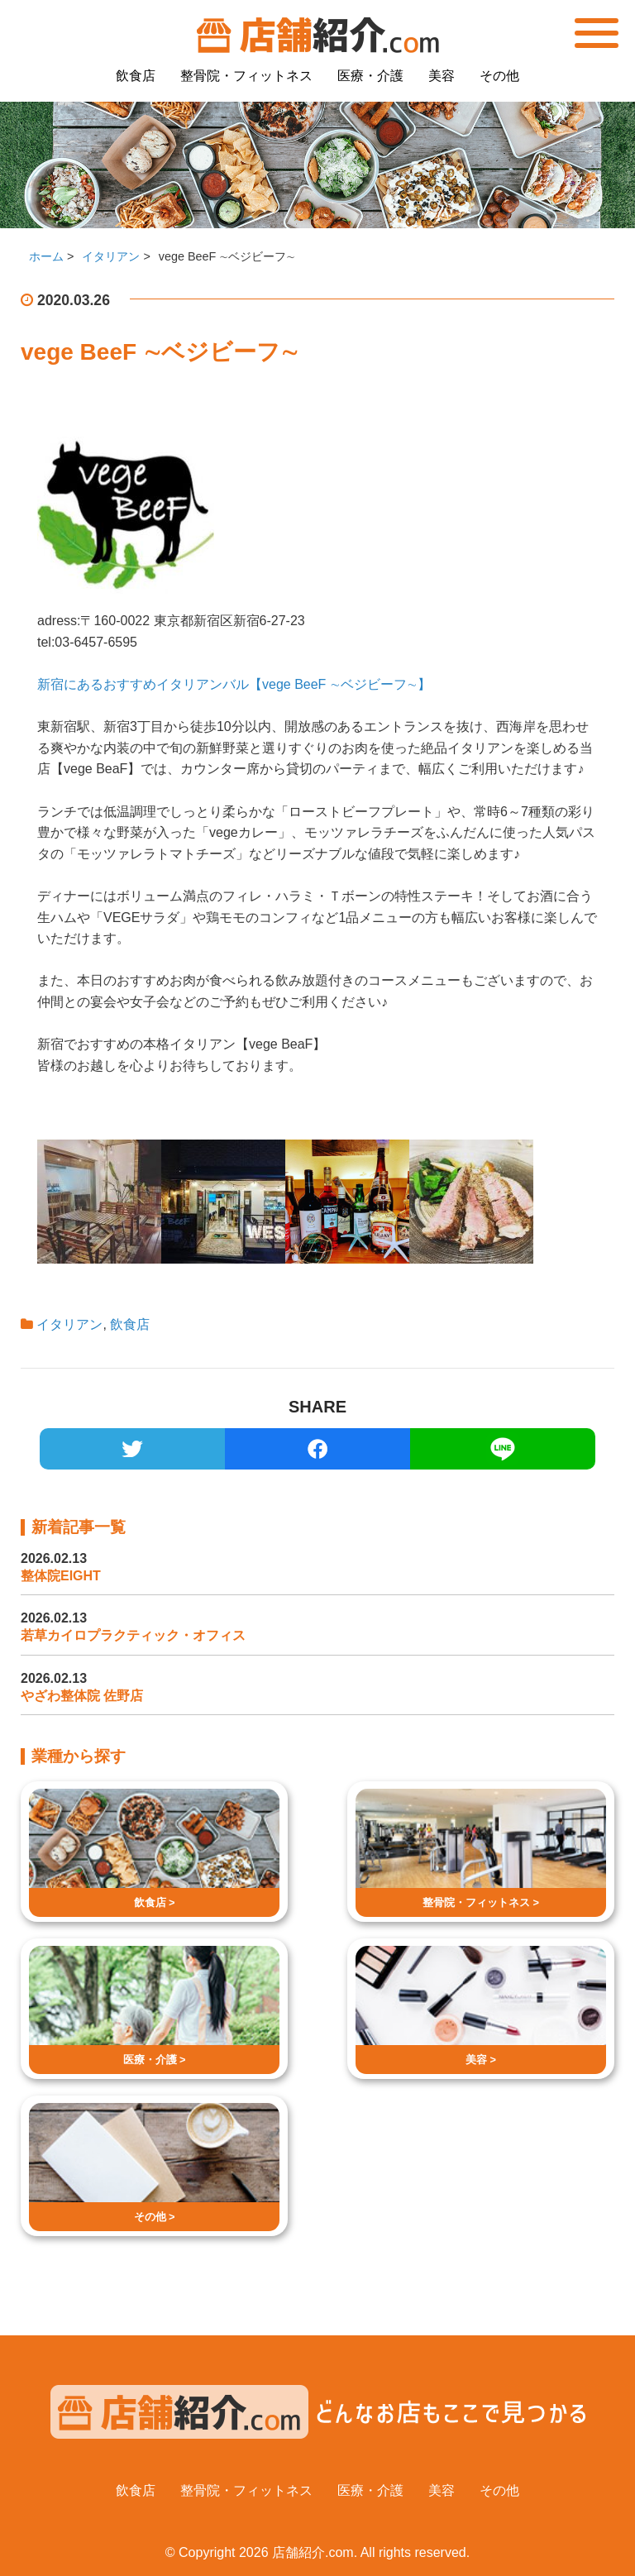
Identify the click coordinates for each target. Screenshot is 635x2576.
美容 (441, 76)
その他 (499, 76)
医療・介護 (370, 76)
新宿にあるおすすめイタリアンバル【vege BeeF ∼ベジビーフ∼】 (234, 684)
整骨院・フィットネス (246, 76)
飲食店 (135, 76)
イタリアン (69, 1324)
